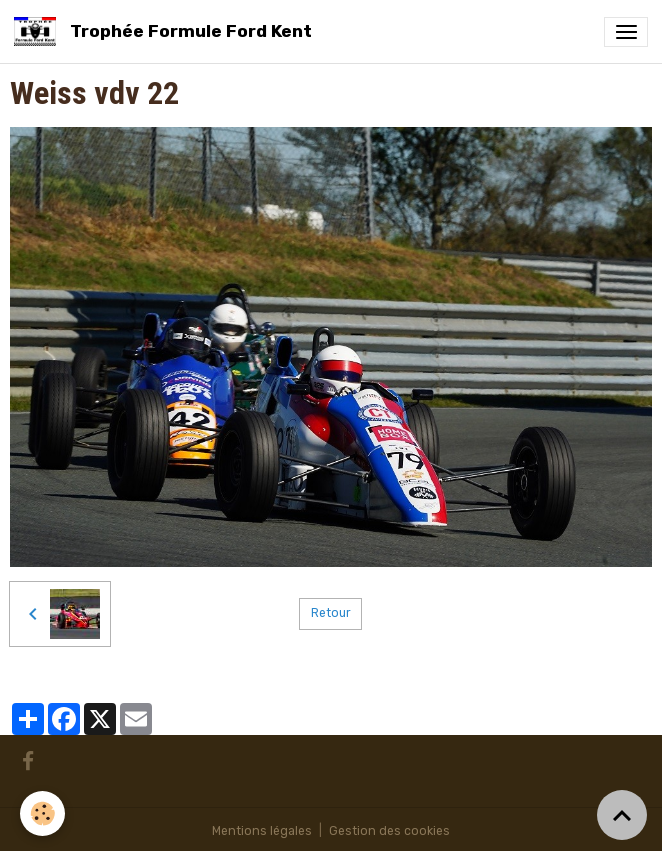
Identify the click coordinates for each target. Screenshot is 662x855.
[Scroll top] (622, 815)
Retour (331, 613)
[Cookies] (42, 813)
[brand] (166, 31)
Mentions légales (262, 831)
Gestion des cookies (389, 831)
